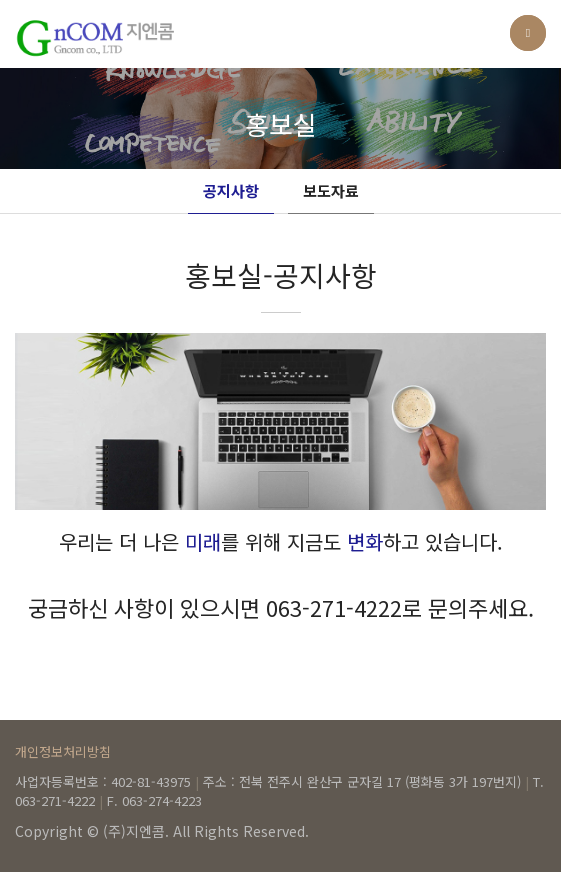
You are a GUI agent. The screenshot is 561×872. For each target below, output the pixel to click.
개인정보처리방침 (63, 751)
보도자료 (331, 190)
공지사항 (231, 190)
